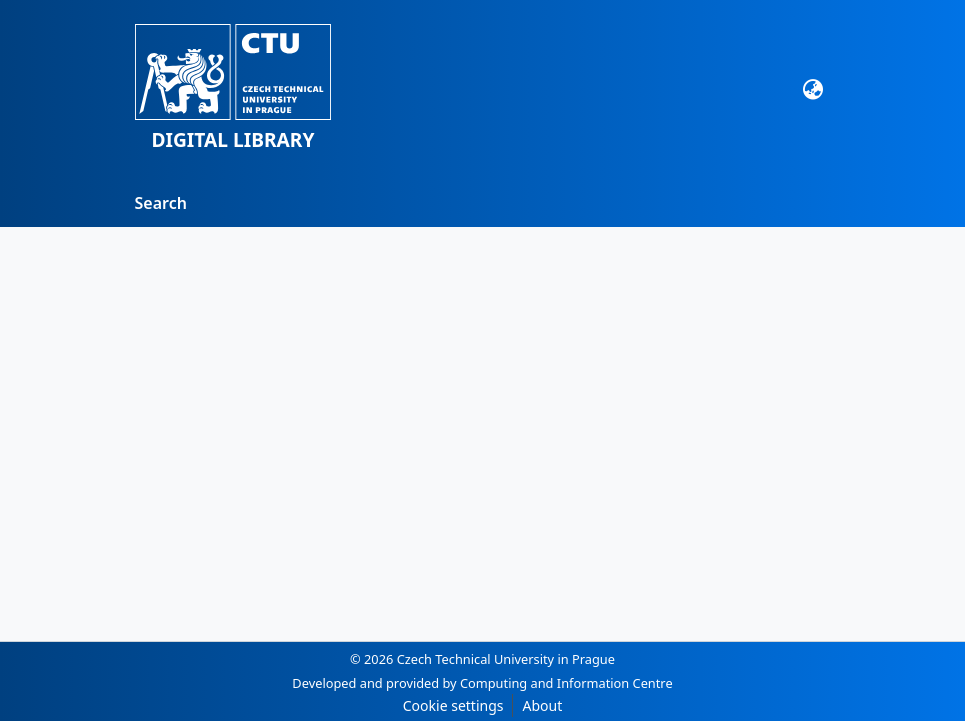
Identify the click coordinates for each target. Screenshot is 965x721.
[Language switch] (812, 89)
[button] (233, 89)
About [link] (542, 705)
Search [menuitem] (161, 203)
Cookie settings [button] (453, 705)
